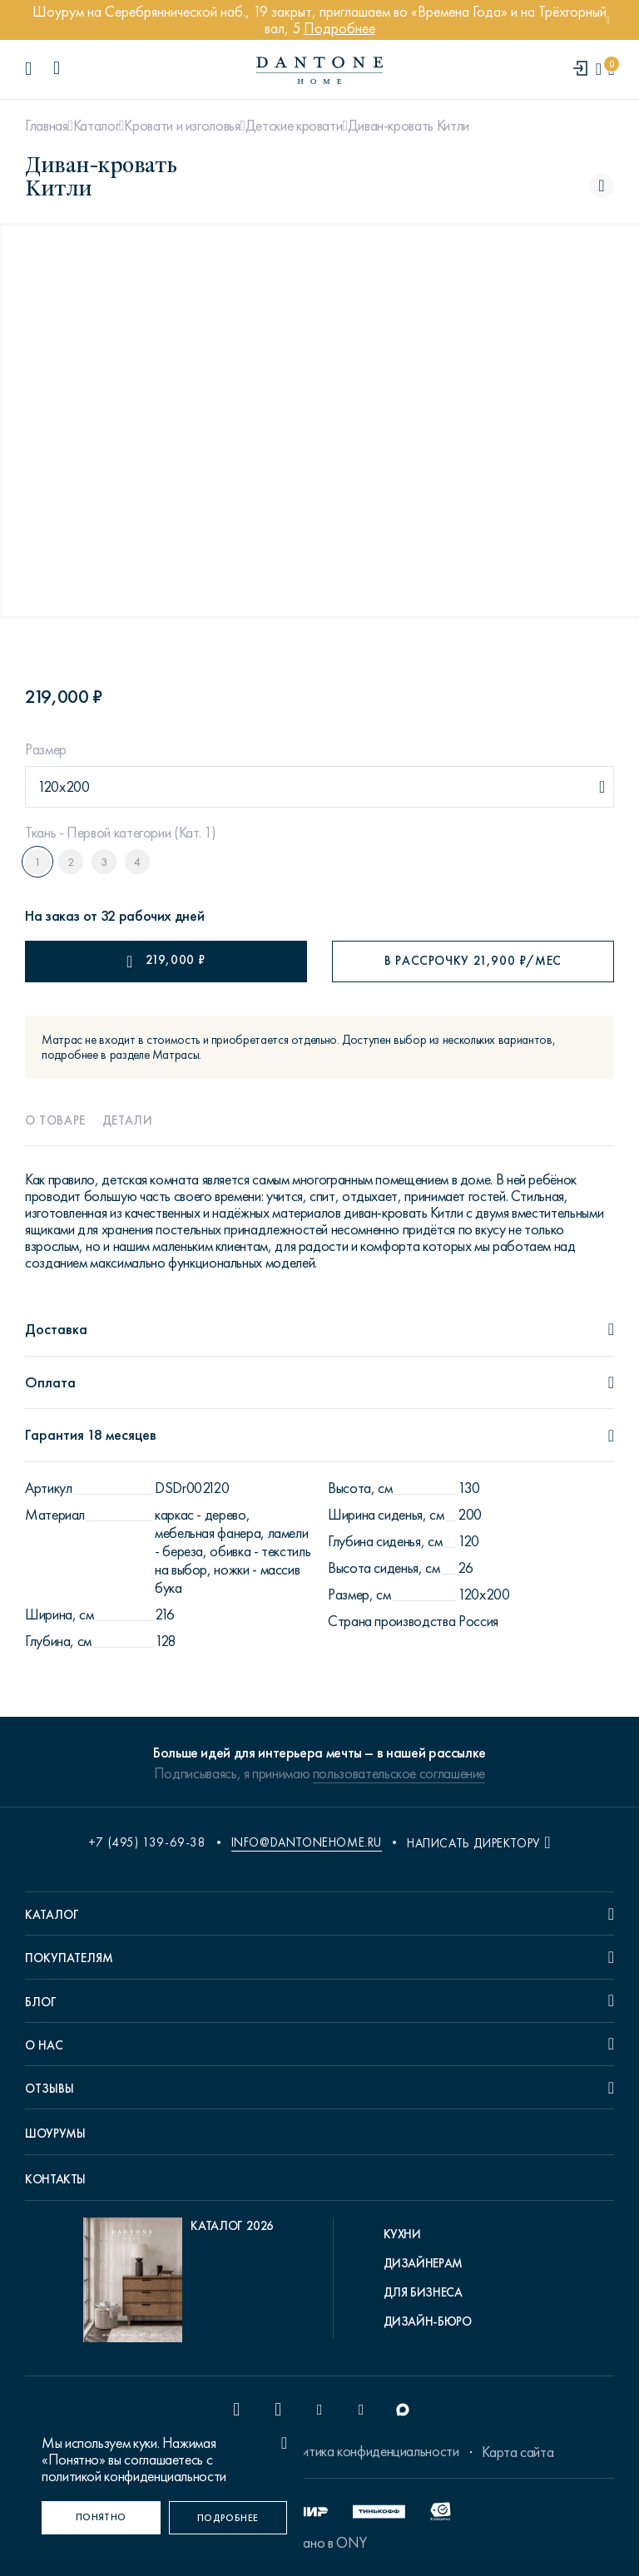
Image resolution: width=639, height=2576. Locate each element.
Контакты (55, 2179)
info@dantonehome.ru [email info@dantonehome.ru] (306, 1842)
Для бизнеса (423, 2292)
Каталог (96, 125)
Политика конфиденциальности (367, 2451)
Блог (41, 2002)
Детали (127, 1120)
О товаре (55, 1120)
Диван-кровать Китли (408, 125)
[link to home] (319, 70)
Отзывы (49, 2088)
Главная (46, 125)
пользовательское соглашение (399, 1773)
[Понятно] (101, 2517)
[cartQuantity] (611, 69)
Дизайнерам (423, 2263)
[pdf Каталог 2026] (178, 2284)
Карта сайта (517, 2452)
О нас (44, 2045)
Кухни (402, 2234)
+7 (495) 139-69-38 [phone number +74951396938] (147, 1842)
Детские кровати (294, 125)
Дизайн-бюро (428, 2321)
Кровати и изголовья (182, 125)
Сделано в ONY (319, 2542)
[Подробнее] (228, 2517)
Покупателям (69, 1958)
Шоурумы (55, 2133)
